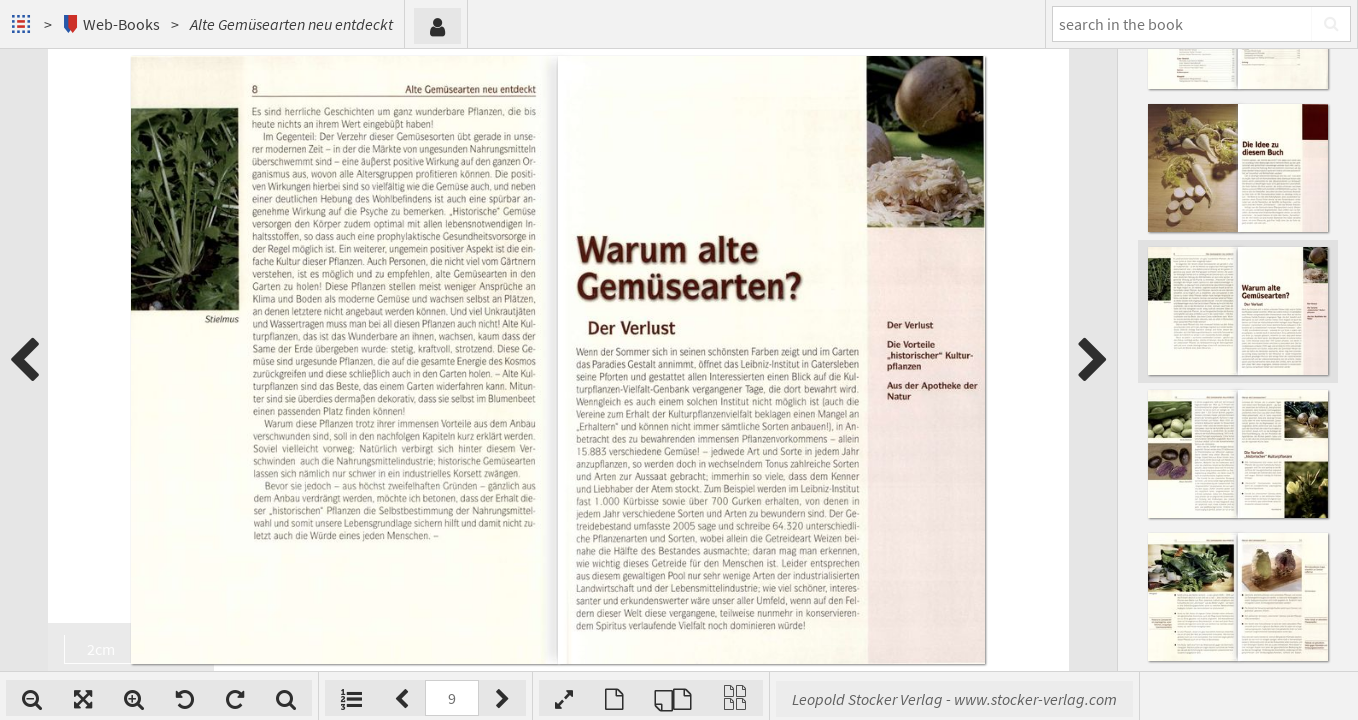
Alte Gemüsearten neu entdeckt (291, 24)
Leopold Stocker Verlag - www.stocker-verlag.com (954, 699)
